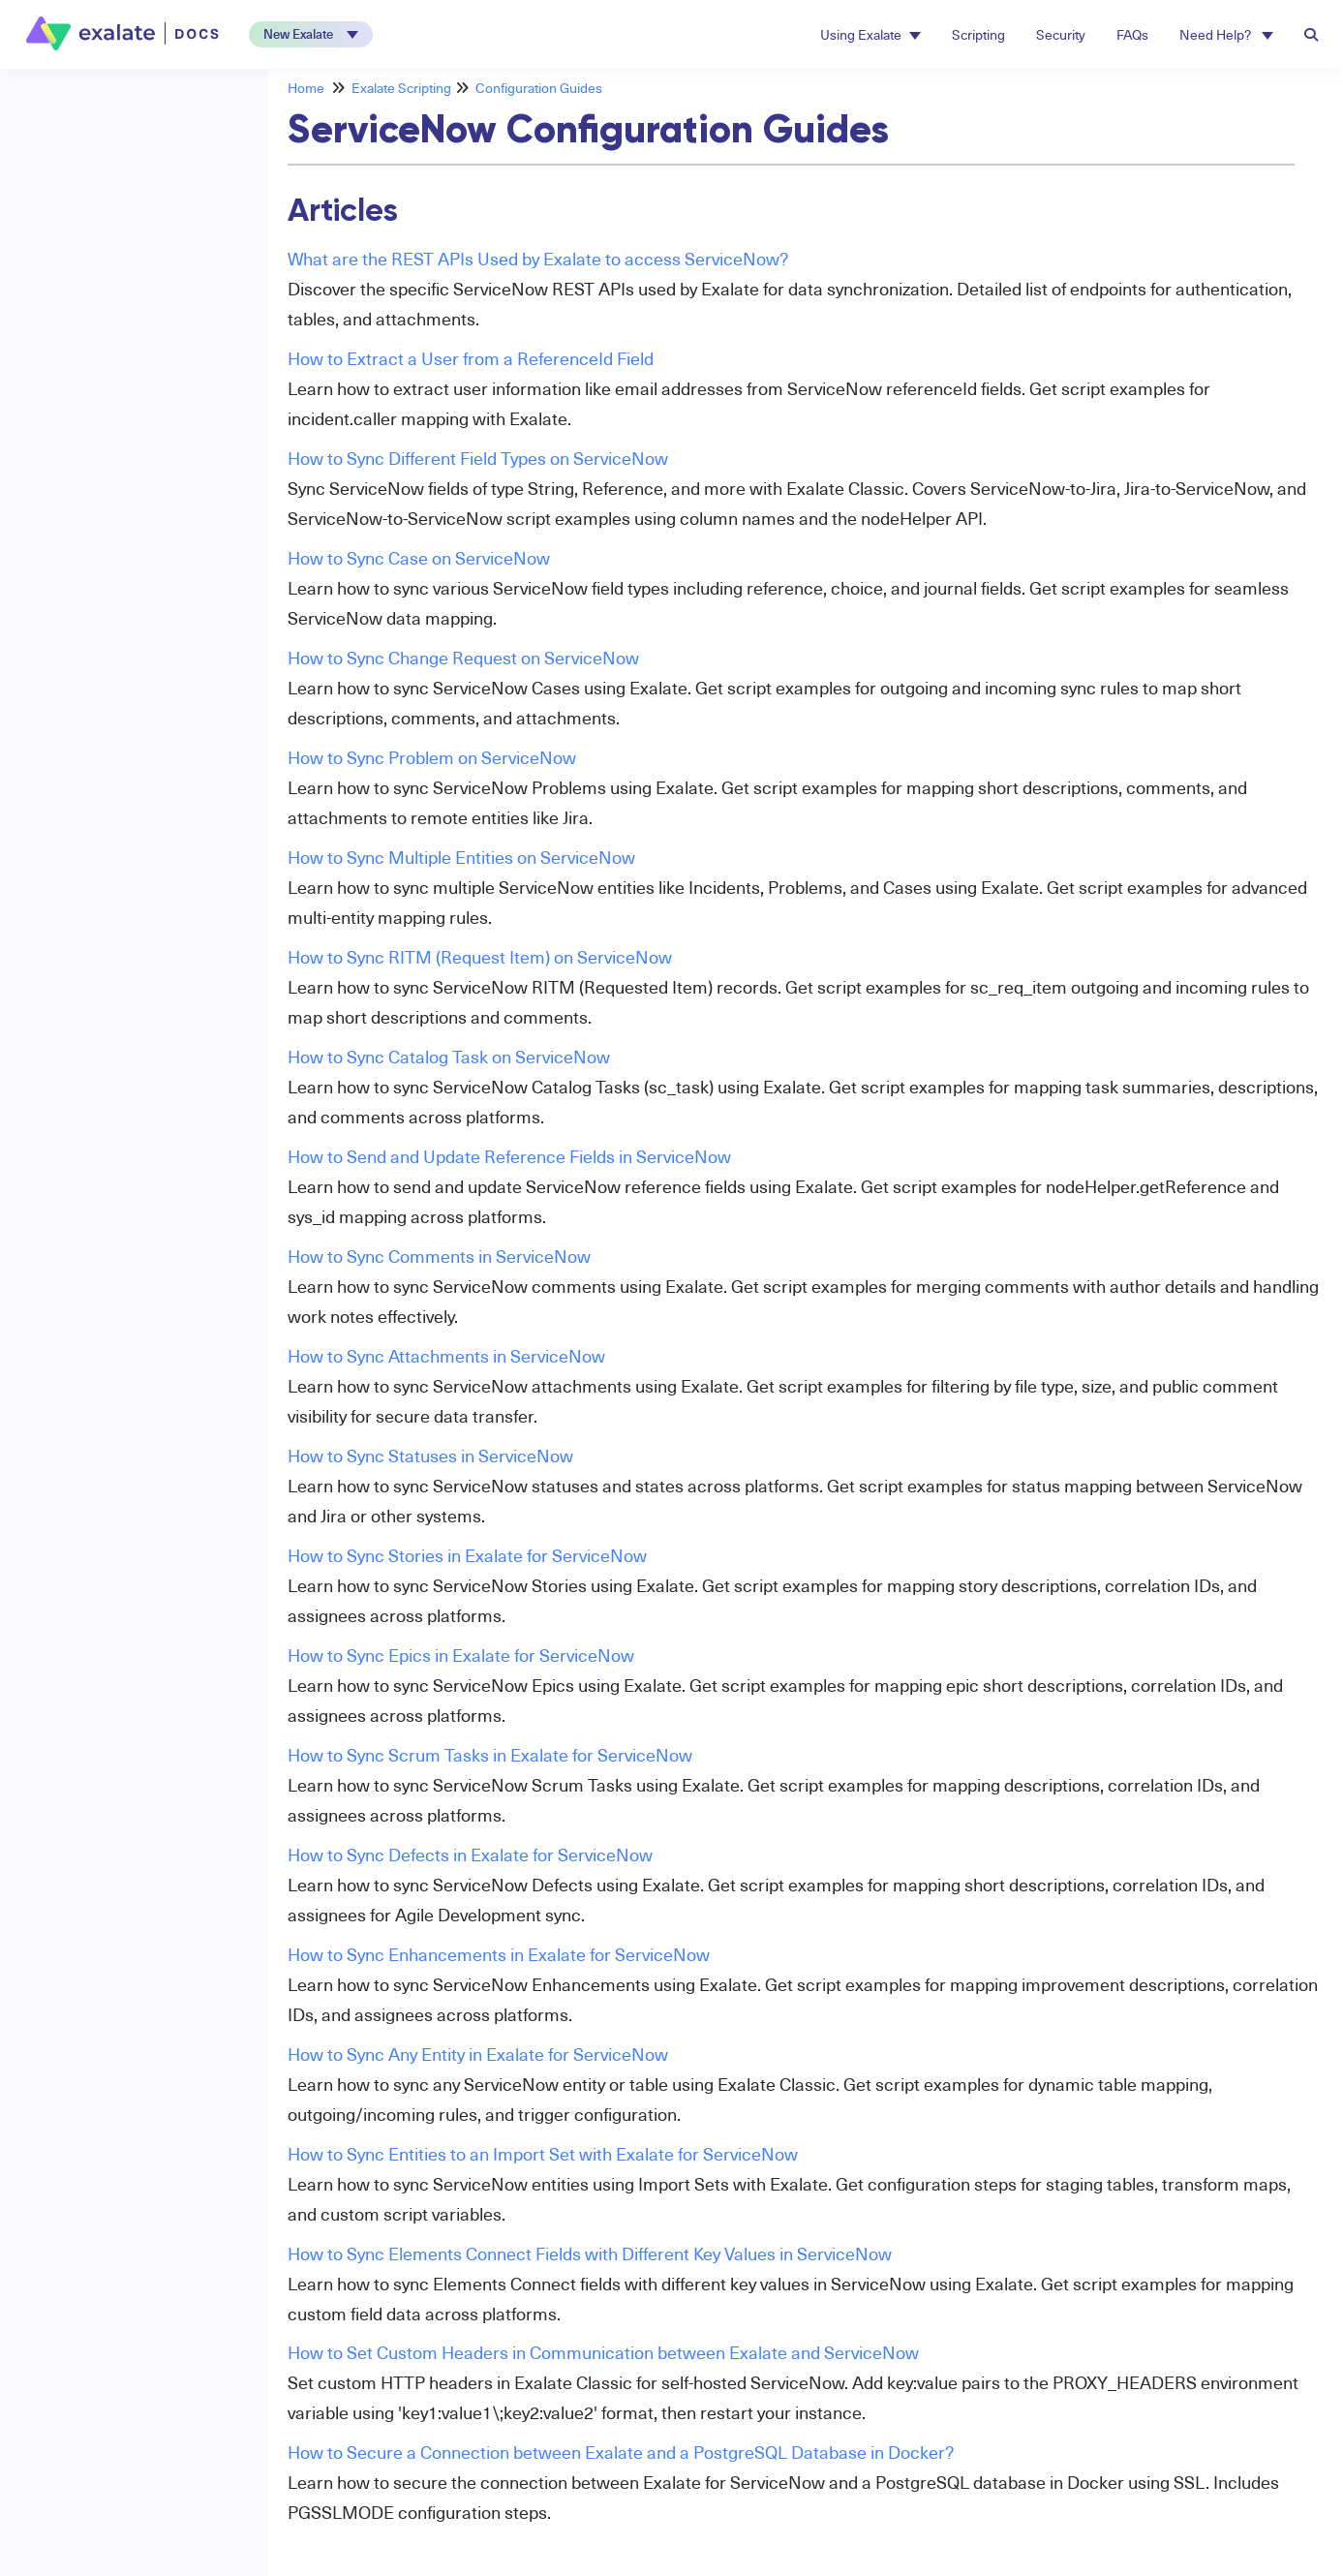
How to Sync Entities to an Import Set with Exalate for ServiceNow (543, 2153)
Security (1060, 34)
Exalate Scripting (401, 87)
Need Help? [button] (1226, 34)
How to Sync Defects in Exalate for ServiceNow (470, 1854)
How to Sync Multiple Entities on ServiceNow (461, 856)
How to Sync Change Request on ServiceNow (463, 657)
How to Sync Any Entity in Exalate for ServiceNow (478, 2053)
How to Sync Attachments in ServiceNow (446, 1355)
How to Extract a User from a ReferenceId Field (471, 358)
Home (306, 87)
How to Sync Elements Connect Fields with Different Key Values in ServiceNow (590, 2253)
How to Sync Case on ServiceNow (419, 557)
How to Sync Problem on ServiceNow (432, 757)
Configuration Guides (538, 87)
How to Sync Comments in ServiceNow (439, 1255)
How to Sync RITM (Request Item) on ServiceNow (480, 956)
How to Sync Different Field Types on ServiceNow (478, 457)
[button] (311, 34)
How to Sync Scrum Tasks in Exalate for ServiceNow (490, 1754)
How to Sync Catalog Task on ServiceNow (449, 1056)
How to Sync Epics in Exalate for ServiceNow (461, 1654)
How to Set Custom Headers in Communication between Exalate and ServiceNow (603, 2352)
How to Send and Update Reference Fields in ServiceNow (509, 1156)
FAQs (1132, 34)
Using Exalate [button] (870, 34)
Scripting (978, 34)
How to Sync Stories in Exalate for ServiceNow (467, 1555)
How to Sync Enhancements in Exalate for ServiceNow (499, 1954)
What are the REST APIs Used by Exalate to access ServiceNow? (538, 258)
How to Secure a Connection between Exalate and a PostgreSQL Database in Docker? (621, 2451)
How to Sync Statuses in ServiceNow (430, 1455)
